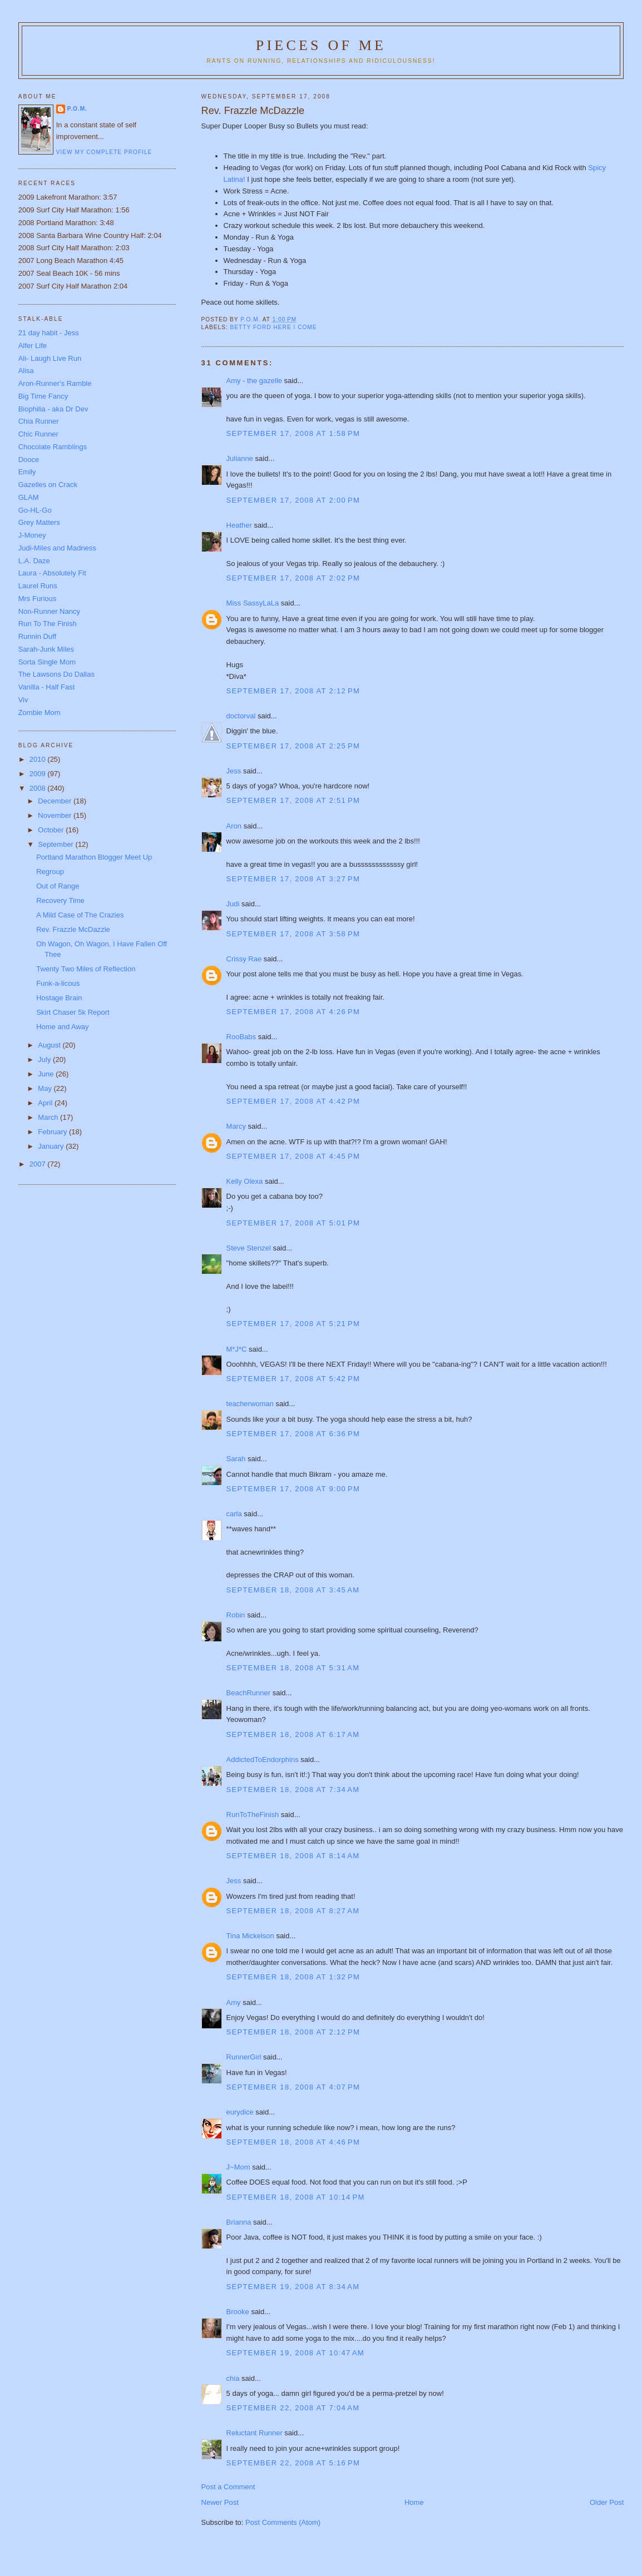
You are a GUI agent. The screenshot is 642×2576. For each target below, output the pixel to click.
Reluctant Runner (254, 2433)
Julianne (239, 458)
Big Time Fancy (43, 396)
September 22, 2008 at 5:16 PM (293, 2463)
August (50, 1045)
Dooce (28, 459)
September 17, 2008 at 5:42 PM (293, 1378)
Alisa (26, 370)
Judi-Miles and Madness (57, 548)
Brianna (238, 2222)
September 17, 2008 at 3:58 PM (293, 934)
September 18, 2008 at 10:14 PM (295, 2197)
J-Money (32, 535)
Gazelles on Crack (47, 484)
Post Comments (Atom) (282, 2522)
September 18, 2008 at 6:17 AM (293, 1734)
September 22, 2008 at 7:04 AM (293, 2408)
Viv (23, 700)
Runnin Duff (37, 636)
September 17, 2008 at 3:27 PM (293, 879)
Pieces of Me (321, 45)
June (47, 1074)
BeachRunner (248, 1693)
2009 (38, 774)
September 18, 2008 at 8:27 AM (293, 1911)
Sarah (236, 1459)
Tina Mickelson (250, 1936)
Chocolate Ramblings (52, 447)
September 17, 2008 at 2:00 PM (293, 500)
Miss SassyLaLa (252, 603)
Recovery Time (60, 900)
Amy (233, 2002)
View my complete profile (104, 152)
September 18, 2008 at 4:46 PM (293, 2142)
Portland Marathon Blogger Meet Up (94, 857)
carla (234, 1514)
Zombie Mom (39, 712)
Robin (235, 1615)
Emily (27, 472)
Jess (233, 771)
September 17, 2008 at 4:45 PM (293, 1156)
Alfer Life (32, 345)
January (52, 1146)
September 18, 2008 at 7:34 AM (293, 1789)
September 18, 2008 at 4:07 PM (293, 2087)
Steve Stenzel (248, 1248)
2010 (38, 759)
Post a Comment (228, 2487)
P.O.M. (77, 109)
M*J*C (236, 1349)
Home (414, 2502)
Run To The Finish (47, 623)
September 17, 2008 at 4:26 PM (293, 1011)
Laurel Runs (37, 586)
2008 (38, 788)
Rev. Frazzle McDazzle (73, 929)
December (55, 801)
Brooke (237, 2311)
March (49, 1117)
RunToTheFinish (252, 1814)
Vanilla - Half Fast (46, 687)
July (45, 1059)
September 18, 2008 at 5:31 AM (293, 1668)
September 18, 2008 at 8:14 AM (293, 1856)
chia (233, 2378)
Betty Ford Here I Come (273, 327)
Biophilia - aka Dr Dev (53, 409)
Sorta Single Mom (47, 662)
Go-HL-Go (35, 510)
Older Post (607, 2502)
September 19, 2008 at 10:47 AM (295, 2353)
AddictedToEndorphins (262, 1759)
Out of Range (57, 886)
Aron (233, 826)
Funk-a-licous (58, 983)
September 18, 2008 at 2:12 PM (293, 2032)
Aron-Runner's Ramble (55, 383)
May (45, 1088)
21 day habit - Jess (48, 333)
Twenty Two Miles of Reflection (85, 969)
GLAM (28, 497)
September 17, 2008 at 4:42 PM (293, 1101)
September (56, 844)
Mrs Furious (37, 598)
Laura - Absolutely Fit (52, 573)
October (52, 830)
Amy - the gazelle (254, 380)
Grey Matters (39, 522)
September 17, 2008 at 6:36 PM (293, 1434)
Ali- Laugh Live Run (49, 358)
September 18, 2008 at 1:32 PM (293, 1977)
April (46, 1103)
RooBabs (241, 1037)
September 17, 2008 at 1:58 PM (293, 433)
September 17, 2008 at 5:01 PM (293, 1223)
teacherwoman (250, 1403)
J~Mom (238, 2167)
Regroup (50, 871)
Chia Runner (38, 421)
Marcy (236, 1126)
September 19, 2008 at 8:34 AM (293, 2286)
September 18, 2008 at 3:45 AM (293, 1590)
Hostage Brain (59, 998)
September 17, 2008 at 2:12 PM (293, 691)
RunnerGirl (243, 2057)
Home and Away (62, 1027)
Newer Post (220, 2502)
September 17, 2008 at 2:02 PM (293, 578)
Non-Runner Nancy (49, 611)
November (55, 815)
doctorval (241, 716)
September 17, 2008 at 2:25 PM (293, 746)
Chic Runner (38, 434)
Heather (239, 525)
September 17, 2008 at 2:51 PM (293, 800)
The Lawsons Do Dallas (56, 674)
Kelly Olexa (244, 1181)
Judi (233, 904)
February (53, 1132)
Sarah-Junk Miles (46, 649)
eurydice (240, 2112)
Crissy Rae (244, 959)
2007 (38, 1164)
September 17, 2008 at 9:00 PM (293, 1489)
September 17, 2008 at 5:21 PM (293, 1323)
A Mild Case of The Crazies (80, 915)
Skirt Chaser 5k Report (73, 1012)
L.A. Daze (34, 561)
